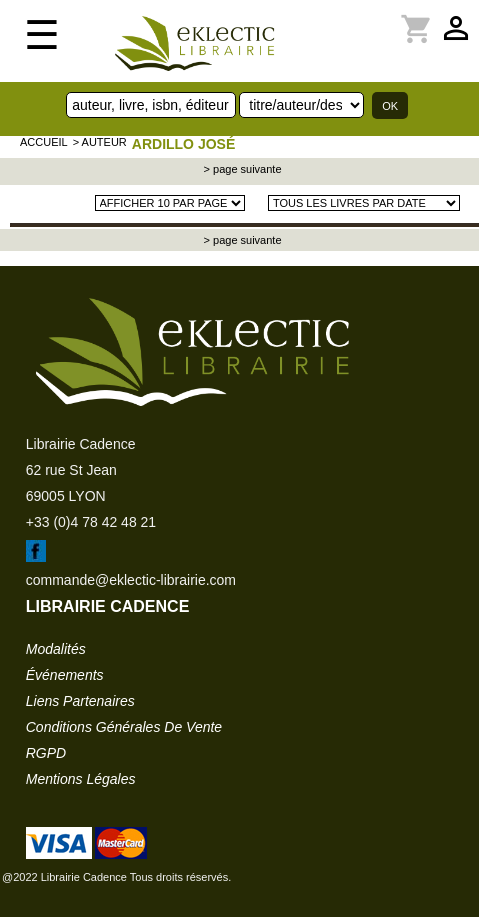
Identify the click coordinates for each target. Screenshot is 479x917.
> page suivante (241, 169)
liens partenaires (80, 701)
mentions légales (81, 779)
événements (65, 675)
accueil (44, 142)
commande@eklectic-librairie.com (131, 580)
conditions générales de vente (124, 727)
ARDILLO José (183, 144)
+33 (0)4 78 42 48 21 (91, 522)
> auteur (100, 142)
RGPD (46, 753)
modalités (56, 649)
